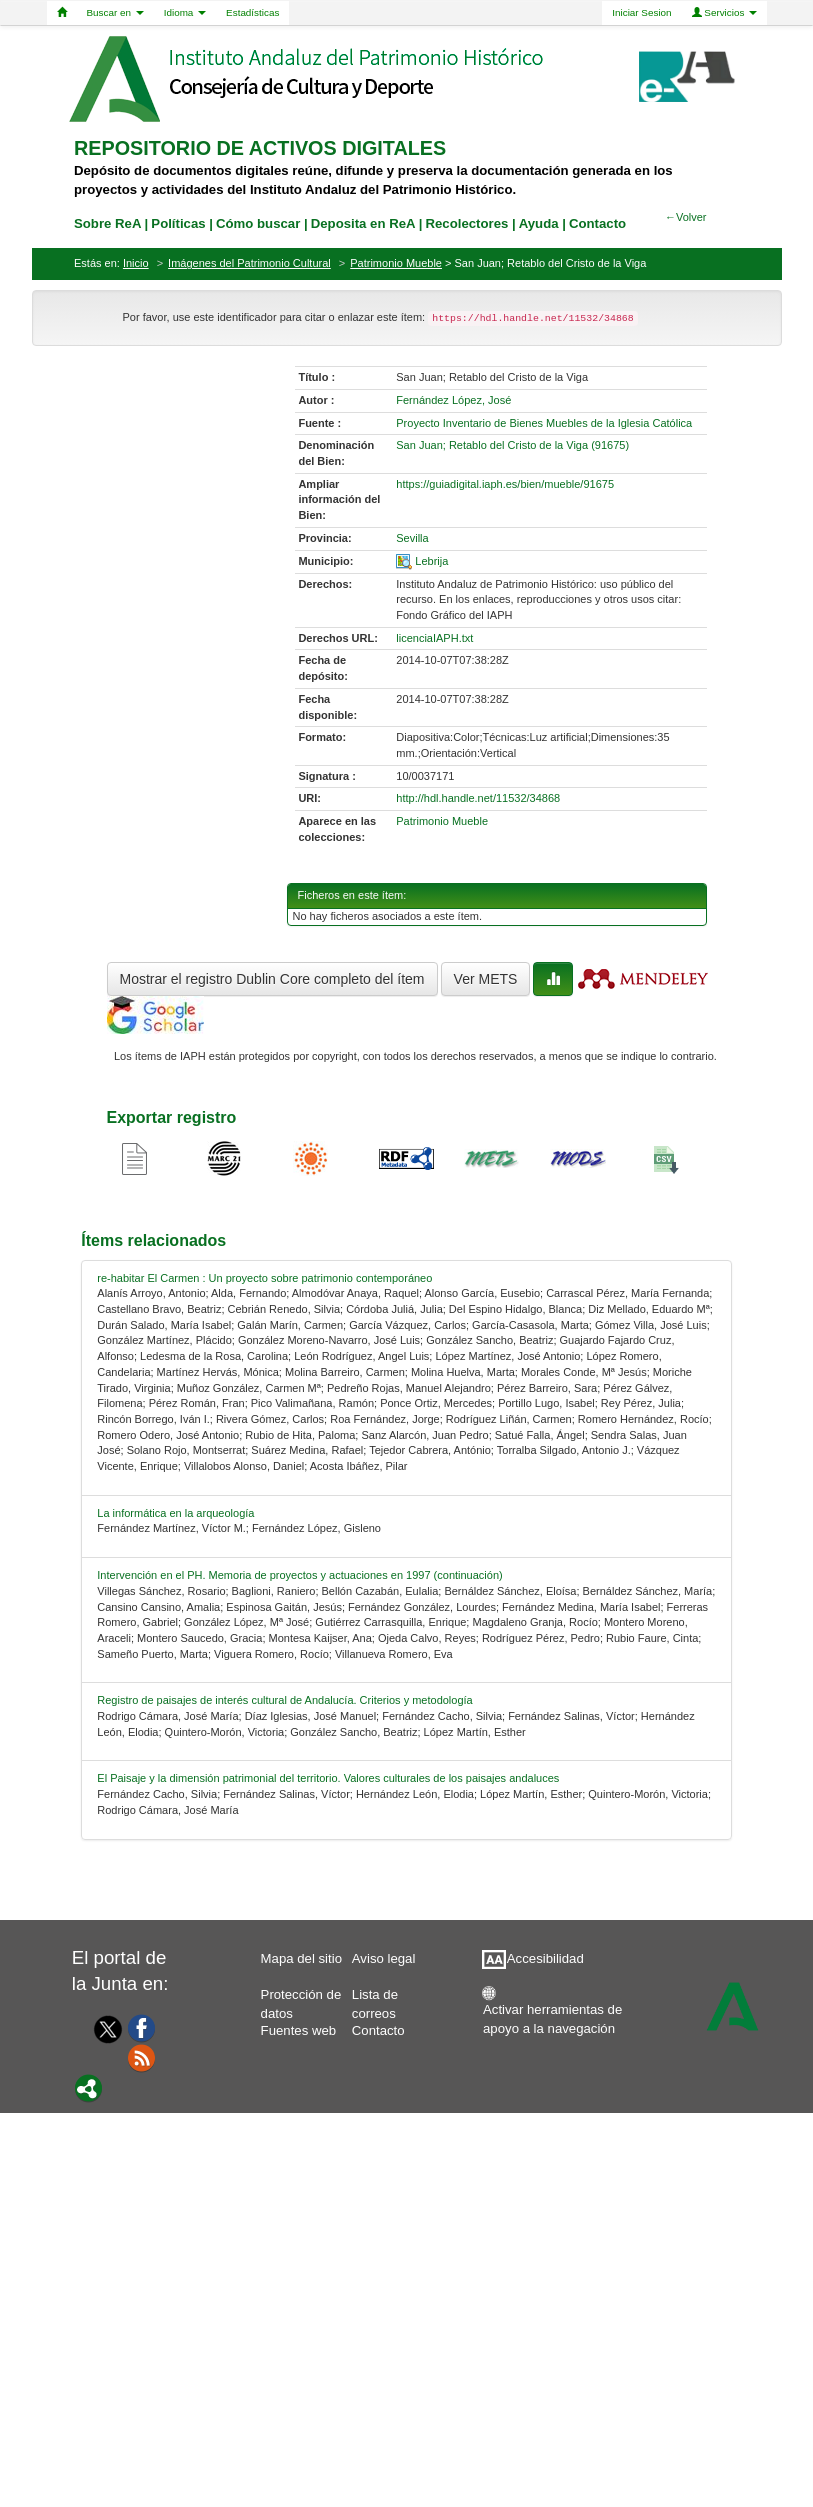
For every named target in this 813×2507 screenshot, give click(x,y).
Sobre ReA (107, 223)
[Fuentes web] (142, 2057)
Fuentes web (299, 2030)
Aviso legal (384, 1958)
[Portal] (89, 2087)
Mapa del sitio (301, 1958)
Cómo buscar (258, 223)
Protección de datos (301, 1999)
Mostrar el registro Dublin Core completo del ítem (272, 979)
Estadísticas (252, 12)
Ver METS (486, 979)
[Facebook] (142, 2027)
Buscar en (115, 12)
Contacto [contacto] (597, 223)
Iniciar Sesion (641, 12)
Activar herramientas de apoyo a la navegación (552, 2014)
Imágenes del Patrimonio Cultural (249, 263)
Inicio (136, 263)
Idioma (185, 12)
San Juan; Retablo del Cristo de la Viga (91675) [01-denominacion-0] (512, 445)
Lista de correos (375, 1999)
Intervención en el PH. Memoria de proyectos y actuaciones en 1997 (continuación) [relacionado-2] (299, 1575)
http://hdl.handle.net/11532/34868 (478, 798)
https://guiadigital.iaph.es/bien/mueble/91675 (505, 484)
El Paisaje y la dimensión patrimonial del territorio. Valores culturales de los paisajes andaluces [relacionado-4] (328, 1778)
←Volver (686, 217)
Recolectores (466, 223)
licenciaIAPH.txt (434, 638)
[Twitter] (103, 2029)
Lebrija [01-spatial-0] (431, 561)
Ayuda (539, 223)
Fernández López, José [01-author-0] (453, 400)
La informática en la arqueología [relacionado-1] (175, 1513)
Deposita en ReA (363, 223)
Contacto (378, 2030)
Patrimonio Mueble (396, 263)
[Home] (62, 13)
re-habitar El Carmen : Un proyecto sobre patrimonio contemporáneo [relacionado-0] (264, 1278)
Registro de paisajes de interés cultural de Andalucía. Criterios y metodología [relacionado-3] (284, 1700)
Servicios (725, 12)
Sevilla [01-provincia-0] (412, 538)
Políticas (178, 223)
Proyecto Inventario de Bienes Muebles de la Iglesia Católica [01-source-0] (544, 423)
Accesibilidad (545, 1958)
